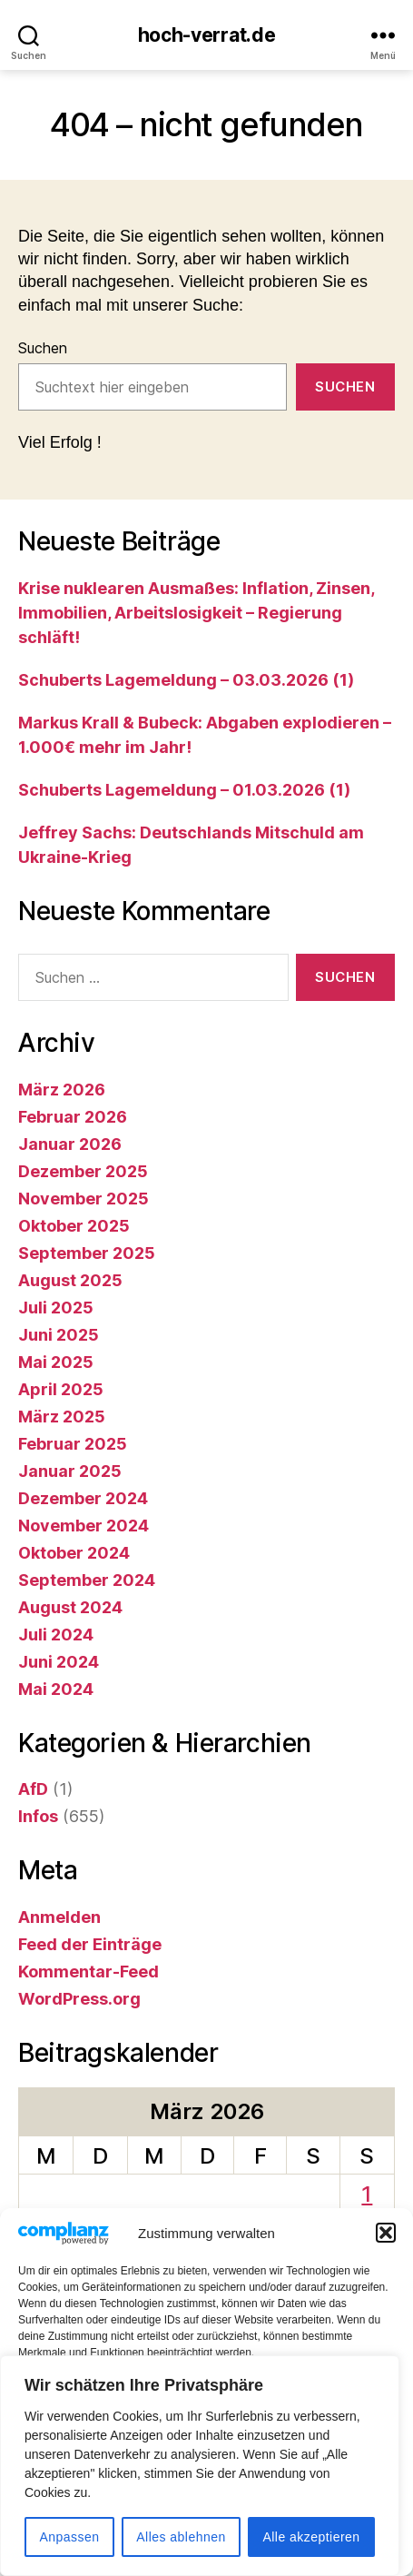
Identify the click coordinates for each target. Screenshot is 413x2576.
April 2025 (60, 1389)
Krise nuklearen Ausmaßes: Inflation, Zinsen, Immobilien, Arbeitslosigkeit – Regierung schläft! (196, 613)
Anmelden (59, 1917)
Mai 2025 (55, 1362)
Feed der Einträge (90, 1944)
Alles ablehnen (180, 2537)
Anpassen (69, 2537)
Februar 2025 (72, 1443)
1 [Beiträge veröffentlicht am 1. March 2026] (366, 2194)
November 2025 (83, 1198)
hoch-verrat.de (207, 35)
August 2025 (70, 1280)
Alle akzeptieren (310, 2537)
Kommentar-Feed (88, 1971)
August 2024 (70, 1607)
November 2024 (83, 1525)
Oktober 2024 (74, 1552)
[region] (199, 2465)
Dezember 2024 (83, 1498)
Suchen (42, 348)
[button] (386, 2259)
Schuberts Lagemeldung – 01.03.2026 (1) (184, 789)
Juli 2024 (55, 1634)
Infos (38, 1816)
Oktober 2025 (74, 1225)
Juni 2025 (58, 1334)
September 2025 (86, 1253)
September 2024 (86, 1580)
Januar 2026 (70, 1144)
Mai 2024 (55, 1689)
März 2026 (61, 1089)
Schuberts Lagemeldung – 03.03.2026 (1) (186, 679)
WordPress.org (79, 1998)
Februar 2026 (72, 1116)
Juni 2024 (58, 1661)
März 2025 (61, 1416)
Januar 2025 (70, 1471)
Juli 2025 (55, 1307)
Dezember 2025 (83, 1171)
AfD (33, 1788)
